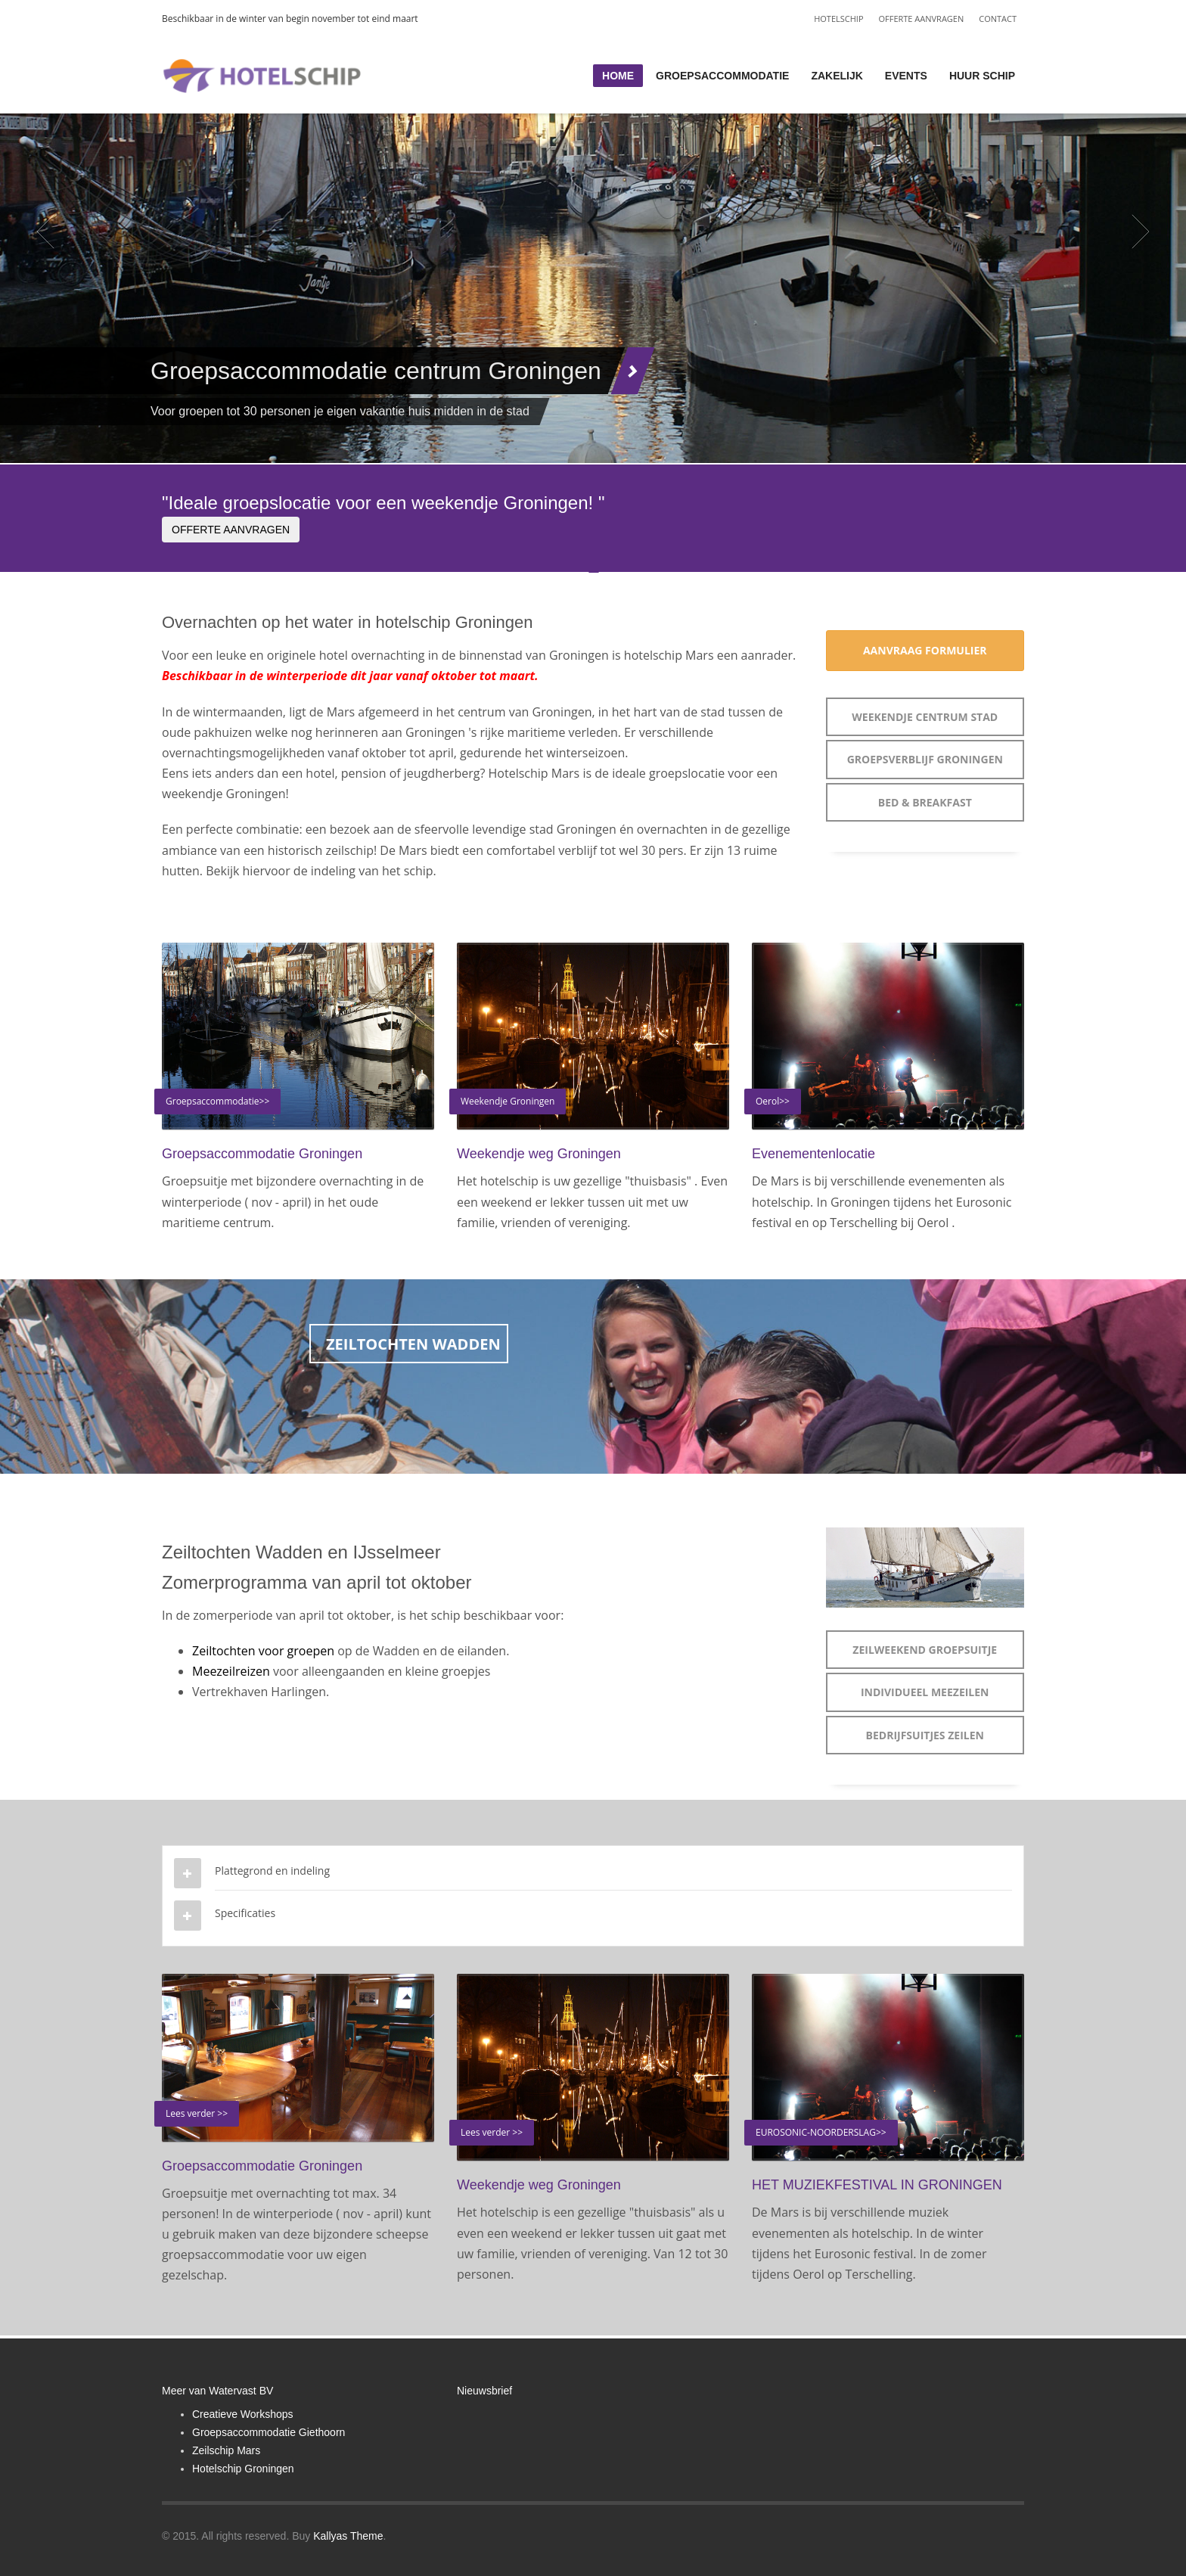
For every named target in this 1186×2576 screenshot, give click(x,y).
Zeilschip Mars (226, 2450)
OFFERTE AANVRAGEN (921, 18)
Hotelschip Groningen (243, 2469)
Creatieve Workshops (242, 2414)
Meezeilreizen (231, 1671)
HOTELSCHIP (838, 18)
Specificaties (245, 1913)
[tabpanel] (593, 231)
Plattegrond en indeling (272, 1870)
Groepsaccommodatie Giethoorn (268, 2432)
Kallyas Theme (348, 2536)
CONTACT (998, 18)
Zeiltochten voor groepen (264, 1650)
